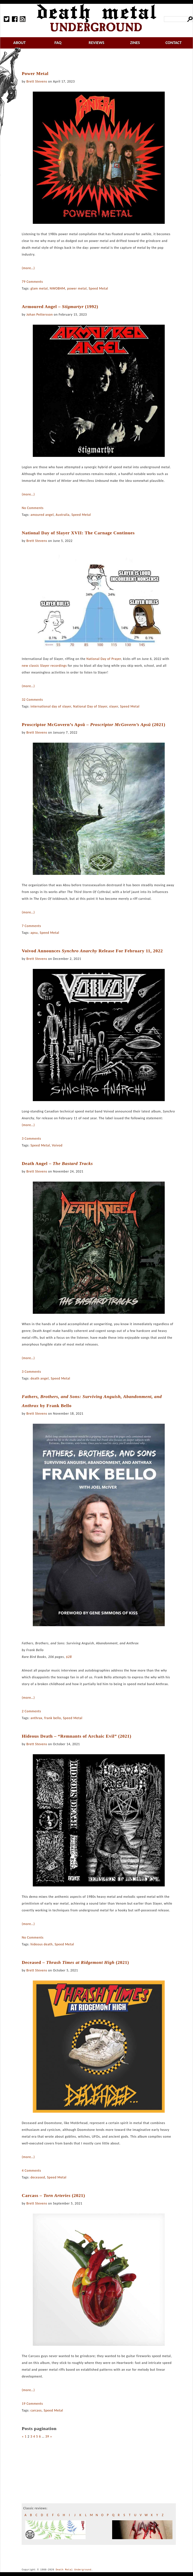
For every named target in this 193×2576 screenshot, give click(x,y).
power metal (77, 288)
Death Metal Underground (73, 2569)
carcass (36, 2410)
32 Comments (32, 699)
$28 (69, 1657)
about (19, 42)
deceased (38, 2177)
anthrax (36, 1718)
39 (47, 2436)
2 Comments (31, 1711)
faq (57, 42)
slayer (113, 706)
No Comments (32, 508)
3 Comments (31, 1138)
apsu (34, 933)
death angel (40, 1378)
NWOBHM (57, 288)
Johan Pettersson (39, 314)
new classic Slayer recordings (44, 666)
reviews (96, 42)
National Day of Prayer (104, 659)
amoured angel (42, 515)
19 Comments (32, 2403)
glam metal (39, 288)
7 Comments (31, 926)
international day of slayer (51, 706)
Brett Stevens (36, 81)
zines (135, 42)
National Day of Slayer (90, 706)
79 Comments (32, 282)
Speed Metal (98, 288)
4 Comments (31, 2170)
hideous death (42, 1944)
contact (173, 42)
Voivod (57, 1145)
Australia (62, 515)
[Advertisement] (101, 60)
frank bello (52, 1718)
